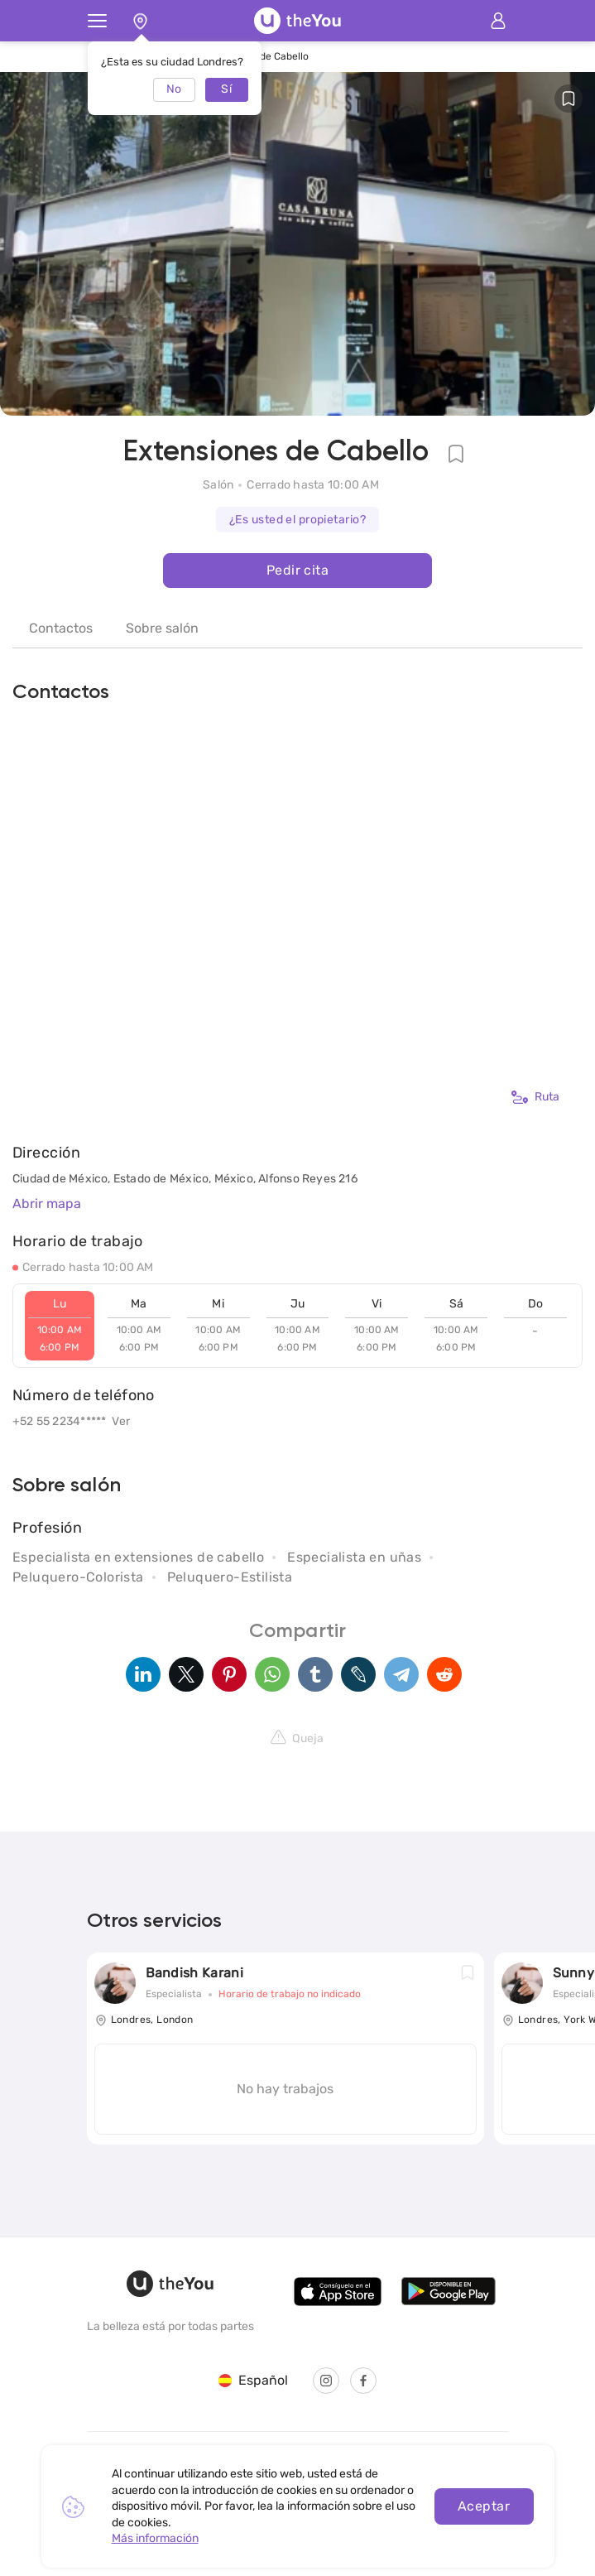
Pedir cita (297, 570)
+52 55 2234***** (59, 1421)
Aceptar (484, 2506)
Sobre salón (162, 628)
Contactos (61, 628)
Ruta (535, 1097)
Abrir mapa (46, 1203)
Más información (155, 2538)
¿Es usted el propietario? (297, 520)
